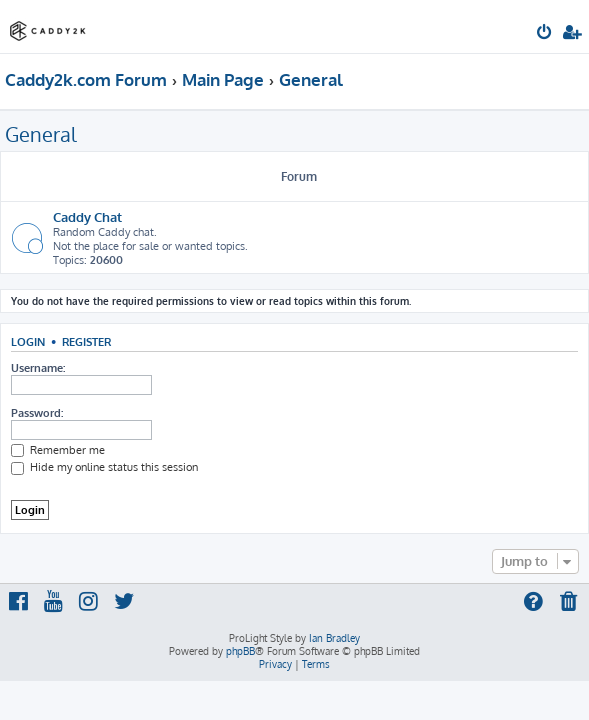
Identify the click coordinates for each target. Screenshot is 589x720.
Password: (37, 413)
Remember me (58, 450)
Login (28, 341)
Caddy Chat (87, 216)
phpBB (240, 651)
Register (86, 341)
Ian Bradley (334, 638)
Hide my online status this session (104, 467)
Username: (38, 368)
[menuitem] (545, 34)
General (41, 134)
